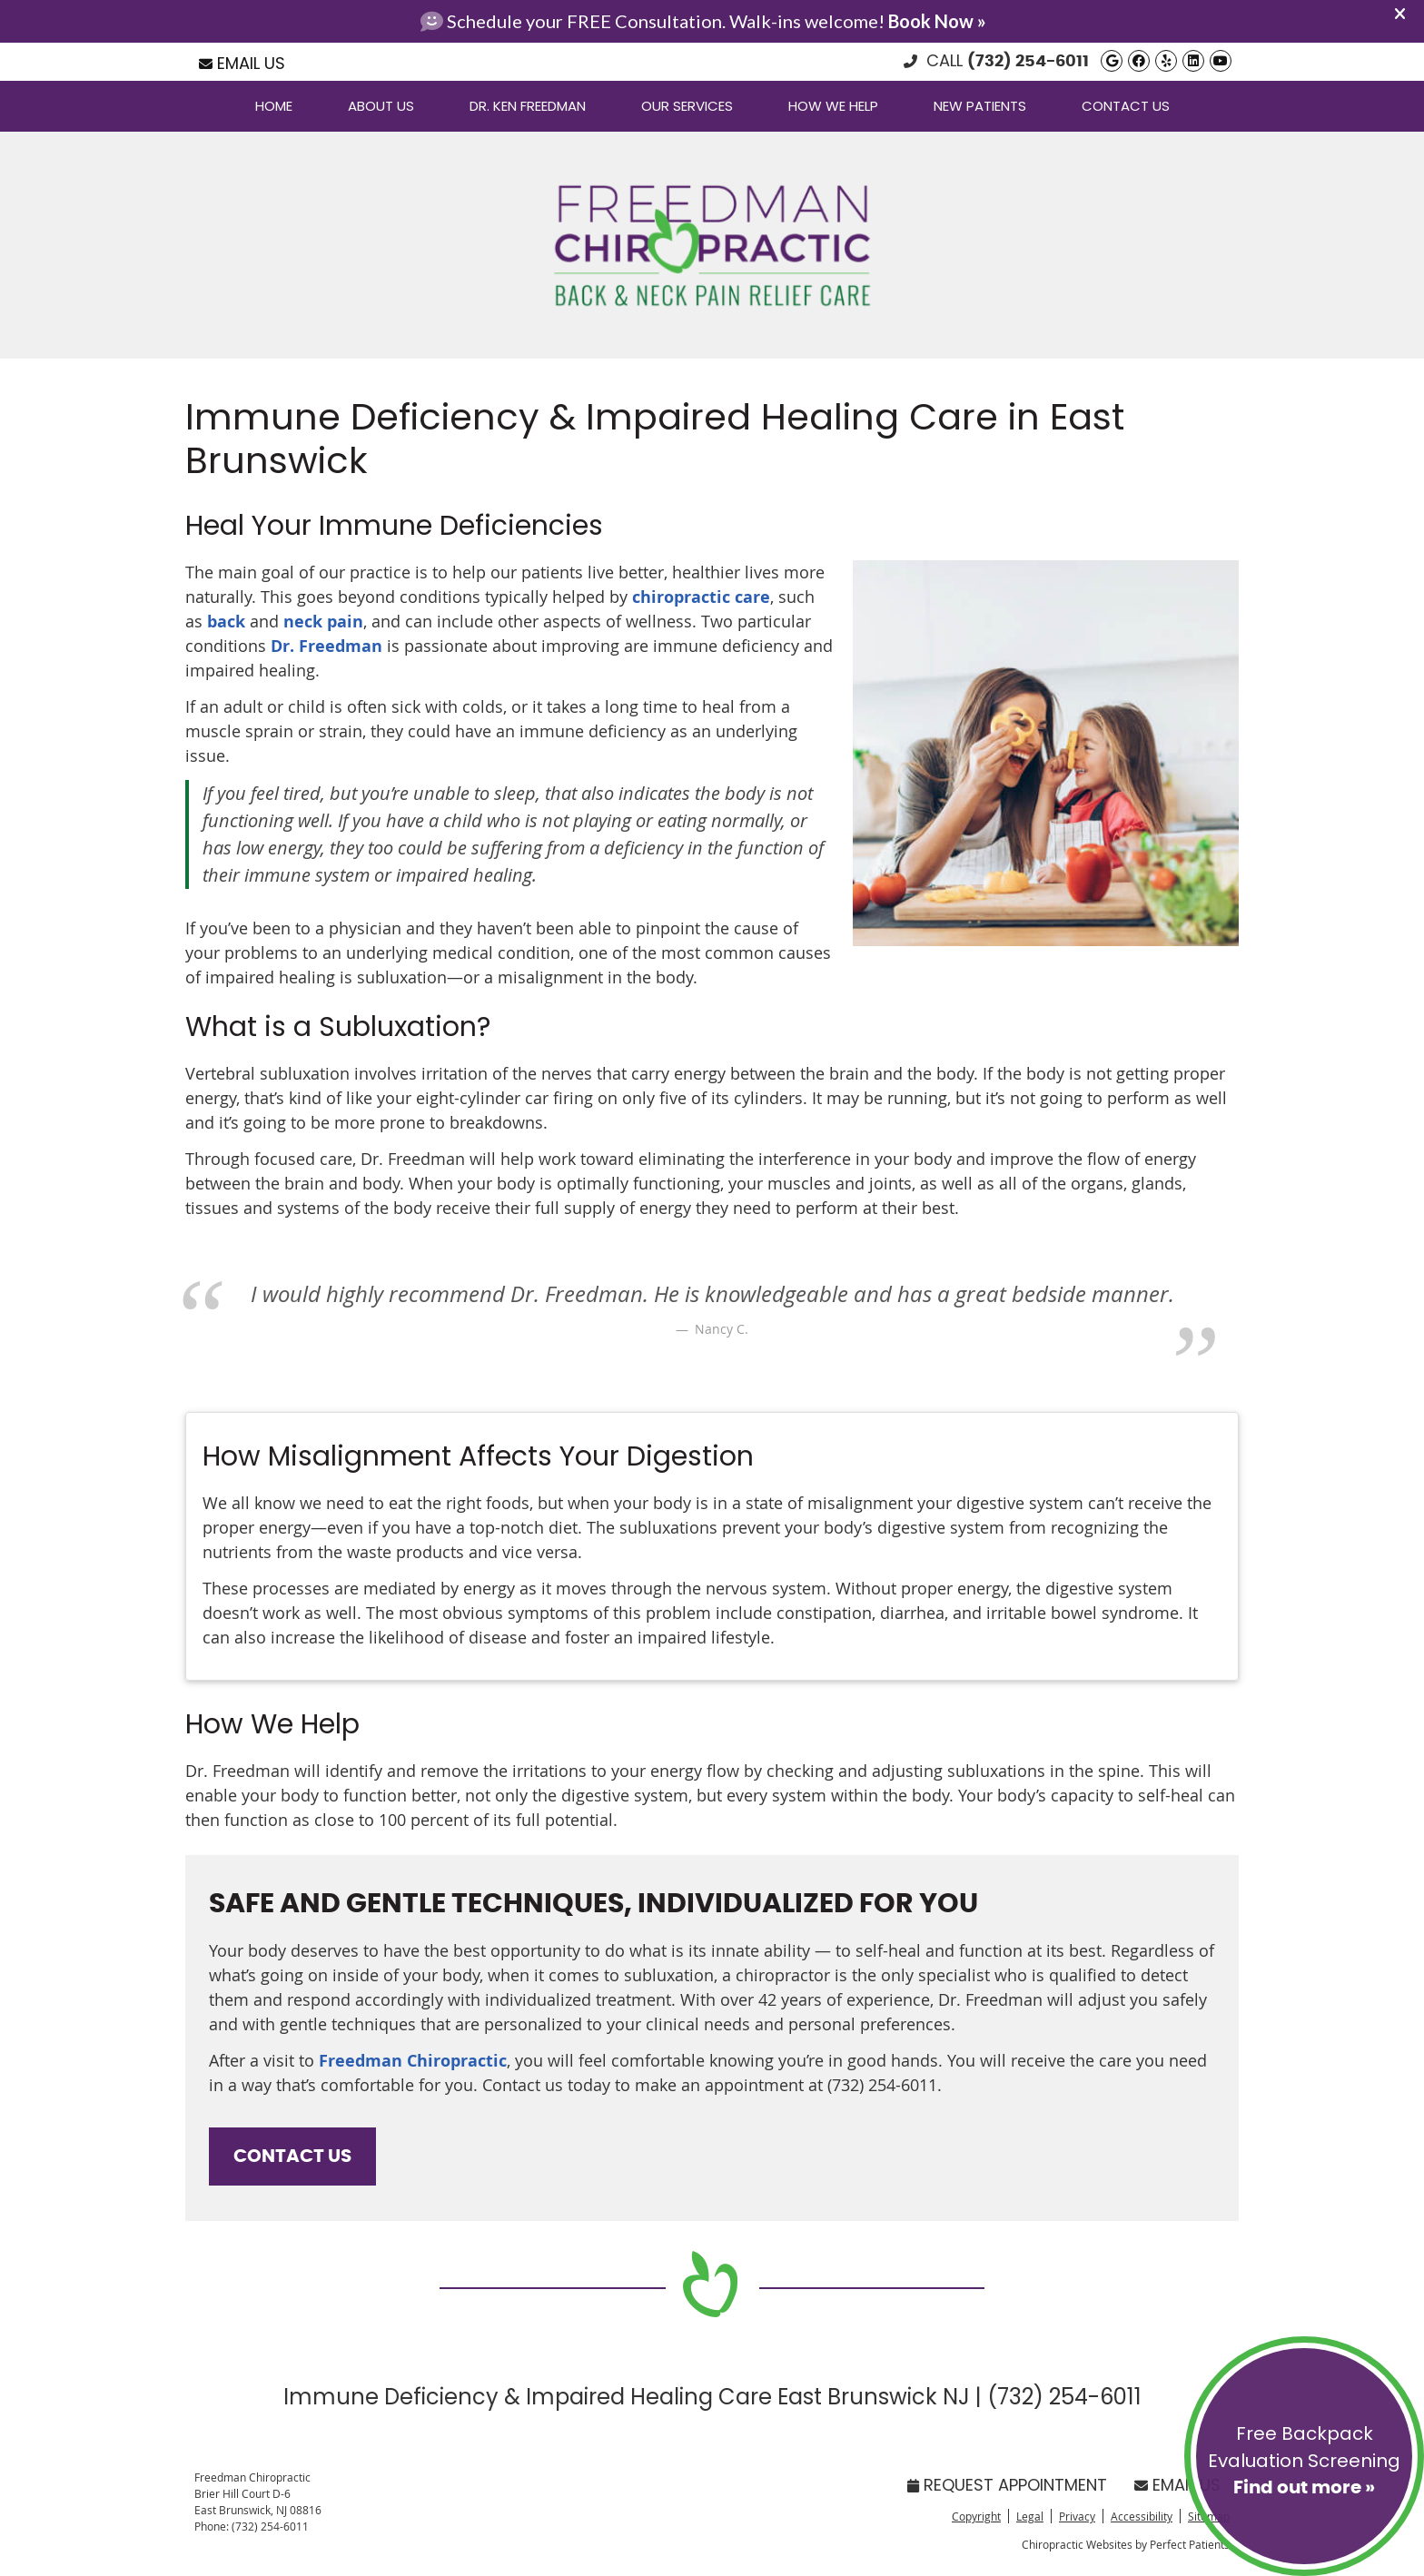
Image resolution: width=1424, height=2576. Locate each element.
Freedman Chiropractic (413, 2060)
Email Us (242, 63)
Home (273, 105)
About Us (381, 105)
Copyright (976, 2516)
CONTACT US (292, 2156)
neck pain (323, 621)
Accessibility (1141, 2516)
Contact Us (1126, 105)
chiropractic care (701, 597)
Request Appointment (1007, 2484)
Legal (1029, 2516)
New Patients (980, 105)
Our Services (687, 105)
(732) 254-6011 (1028, 62)
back (228, 621)
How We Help (833, 105)
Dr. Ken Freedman (528, 105)
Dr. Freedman (324, 646)
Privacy (1077, 2516)
